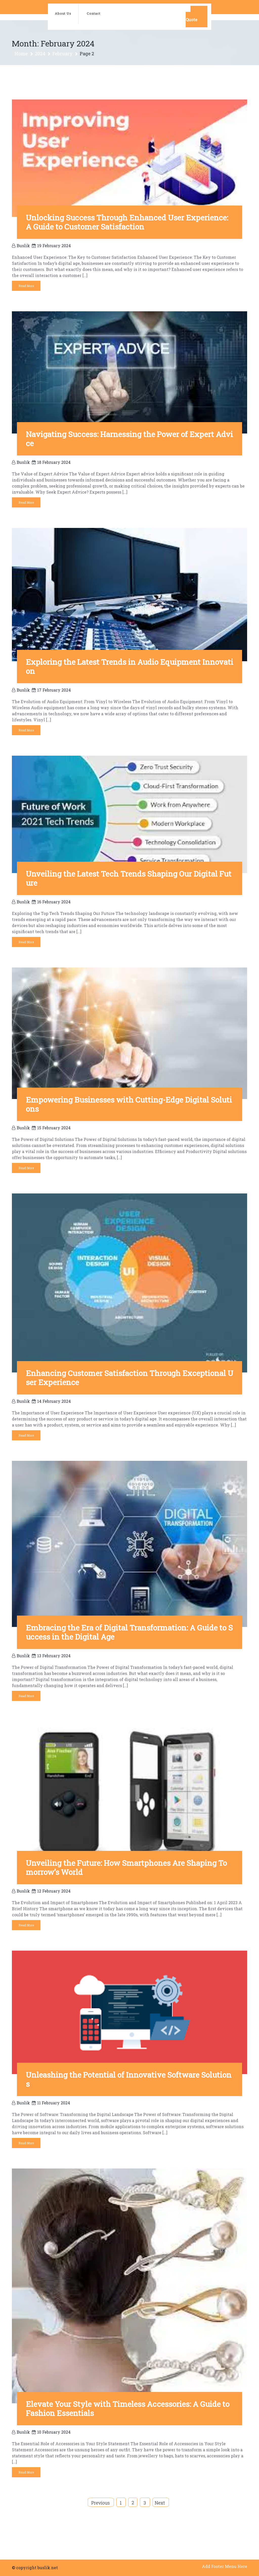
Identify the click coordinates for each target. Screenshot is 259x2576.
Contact (93, 13)
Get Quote (196, 16)
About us (63, 13)
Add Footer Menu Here (224, 2566)
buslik (21, 245)
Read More (26, 286)
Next (160, 2503)
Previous (100, 2503)
